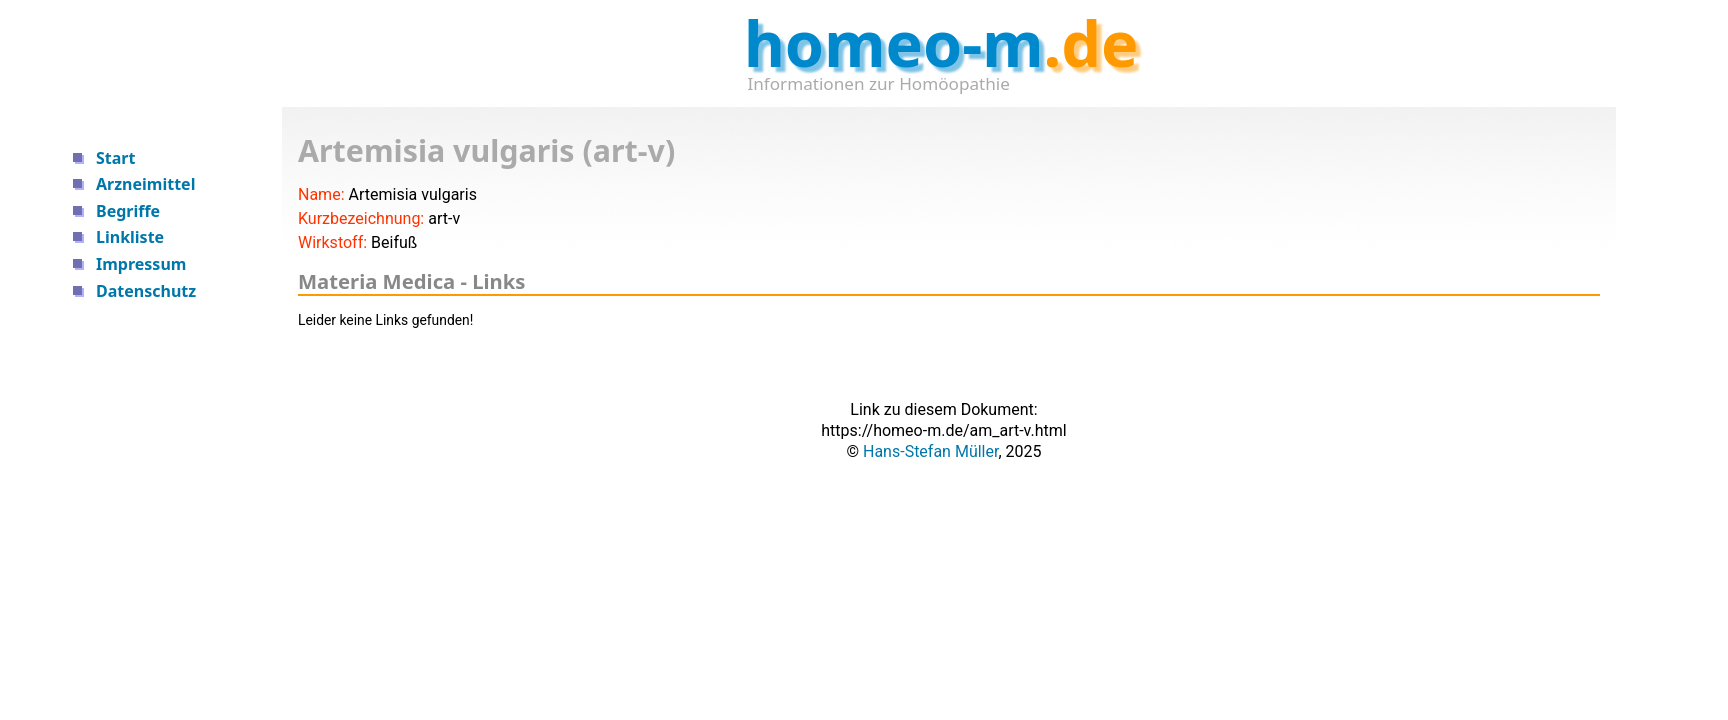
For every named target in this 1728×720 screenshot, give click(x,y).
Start (115, 158)
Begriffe (128, 211)
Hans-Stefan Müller (930, 451)
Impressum (141, 264)
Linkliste (130, 237)
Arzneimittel (145, 184)
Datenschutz (146, 291)
